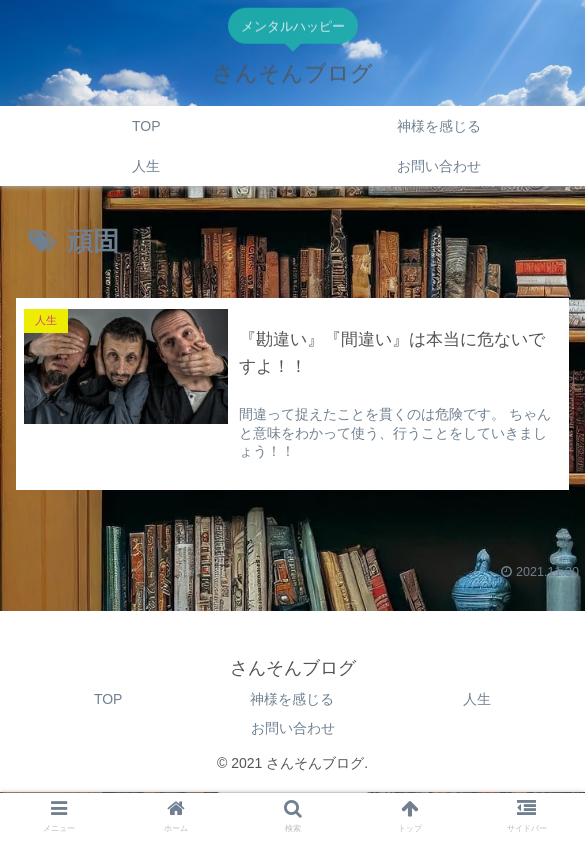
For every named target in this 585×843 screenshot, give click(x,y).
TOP (108, 699)
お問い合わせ (293, 728)
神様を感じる (292, 699)
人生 (477, 699)
